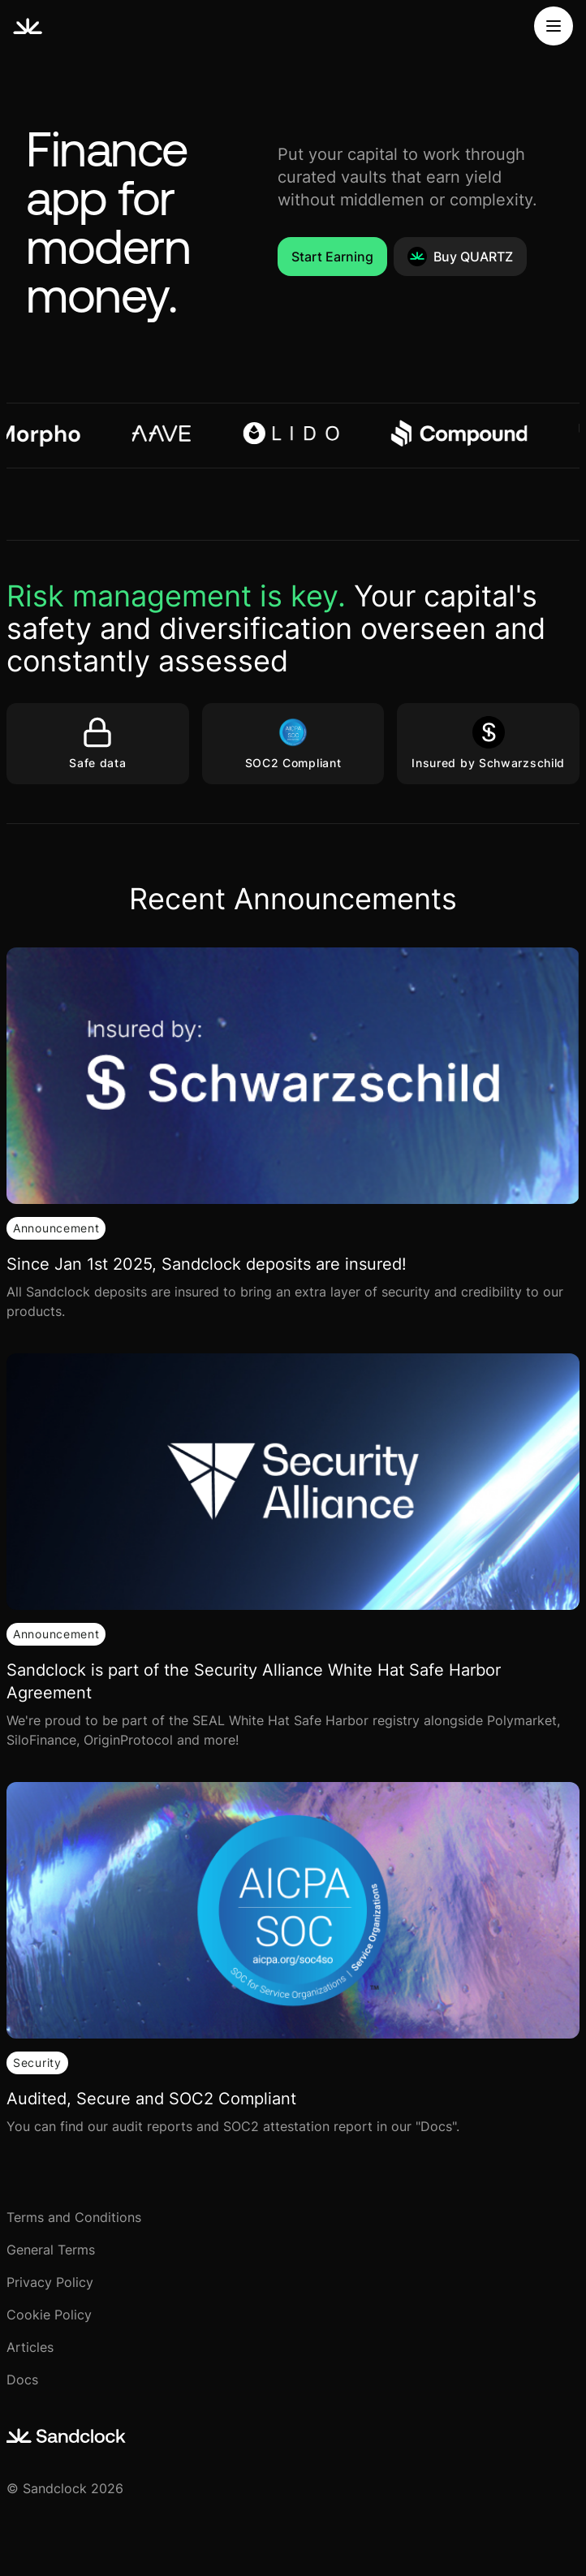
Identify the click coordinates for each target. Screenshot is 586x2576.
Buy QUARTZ (460, 256)
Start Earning (332, 256)
